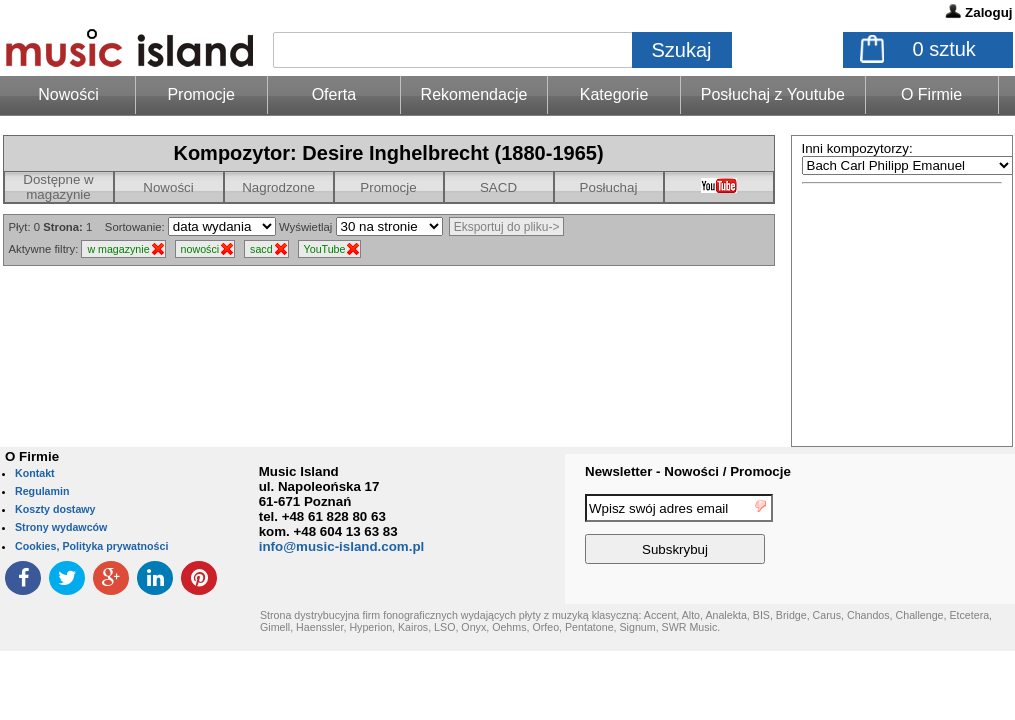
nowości (200, 249)
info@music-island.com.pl (342, 546)
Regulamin (42, 491)
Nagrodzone (278, 187)
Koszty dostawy (55, 509)
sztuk (944, 49)
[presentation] (933, 532)
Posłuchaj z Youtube (773, 94)
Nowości (168, 187)
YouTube (325, 249)
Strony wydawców (61, 527)
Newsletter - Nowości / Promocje (688, 471)
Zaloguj (988, 12)
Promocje (201, 94)
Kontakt (35, 473)
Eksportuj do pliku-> (507, 227)
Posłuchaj (609, 187)
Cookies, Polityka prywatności (91, 546)
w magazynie (118, 249)
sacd (261, 249)
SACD (498, 187)
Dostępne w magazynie (58, 187)
